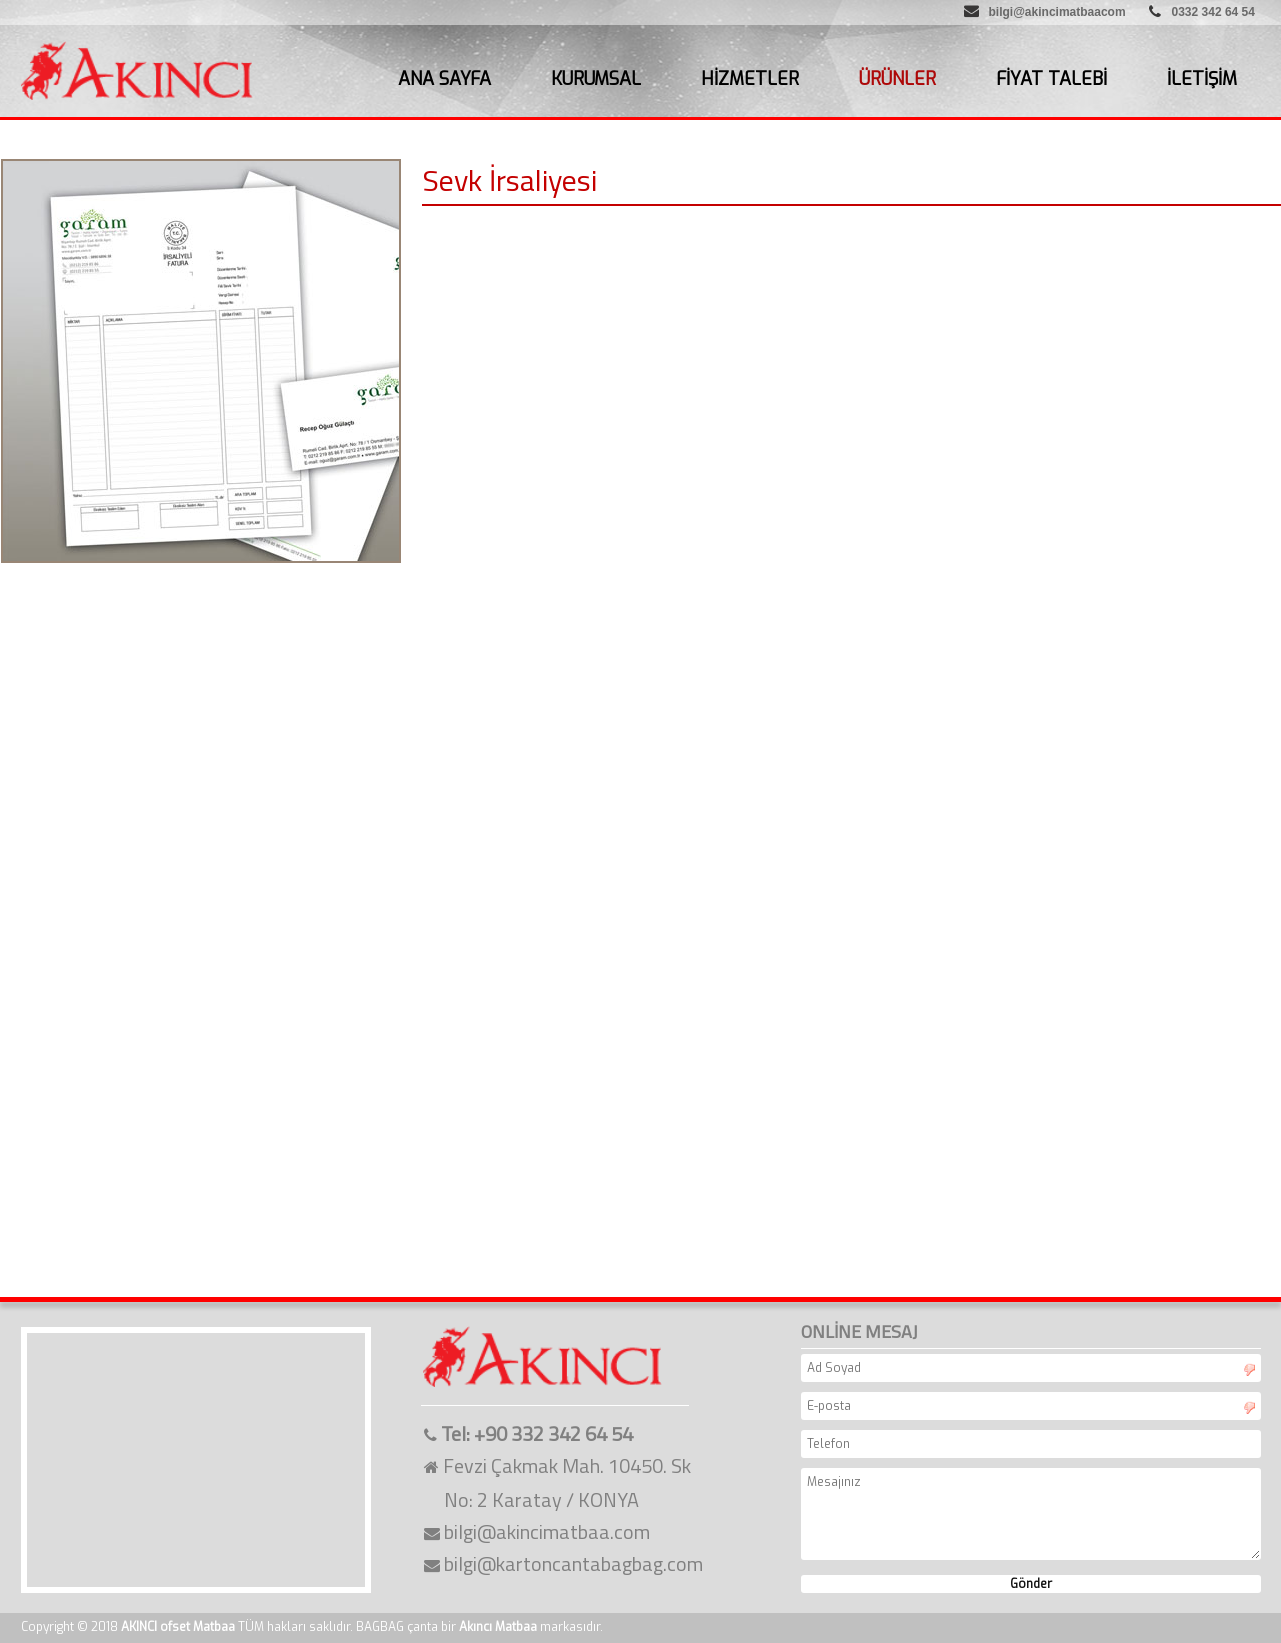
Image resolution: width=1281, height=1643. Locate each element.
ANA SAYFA (444, 79)
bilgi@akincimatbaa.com (547, 1531)
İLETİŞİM (1202, 79)
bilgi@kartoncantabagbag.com (573, 1563)
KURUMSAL (596, 79)
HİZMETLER (750, 79)
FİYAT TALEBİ (1051, 79)
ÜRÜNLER (897, 79)
